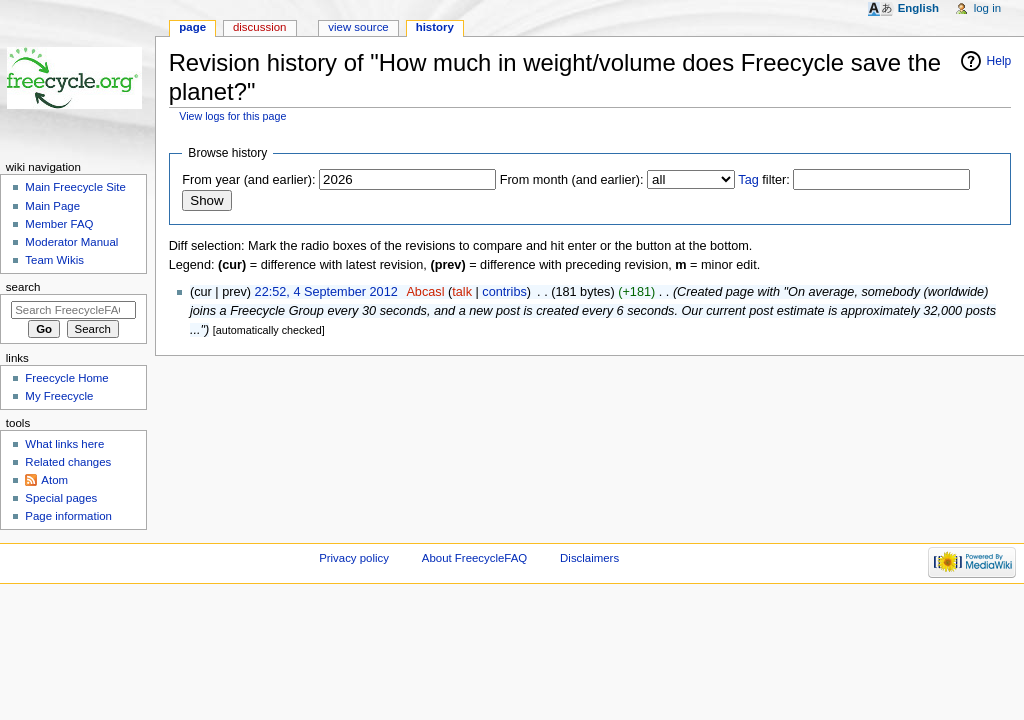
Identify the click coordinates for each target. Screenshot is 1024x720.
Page (192, 27)
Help (999, 61)
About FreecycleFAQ (474, 558)
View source (358, 27)
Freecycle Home (66, 378)
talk (462, 292)
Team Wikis (54, 260)
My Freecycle (59, 396)
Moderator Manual (71, 242)
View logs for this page (232, 116)
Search (23, 287)
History (435, 27)
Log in (987, 8)
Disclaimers (589, 558)
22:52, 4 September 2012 (326, 292)
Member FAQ (59, 224)
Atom (54, 480)
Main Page (52, 206)
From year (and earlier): (248, 180)
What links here (64, 444)
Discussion (259, 27)
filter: (764, 180)
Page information (68, 516)
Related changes (68, 462)
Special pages (61, 498)
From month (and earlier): (572, 180)
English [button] (918, 8)
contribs (504, 292)
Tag (748, 180)
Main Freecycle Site (75, 187)
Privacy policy (354, 558)
